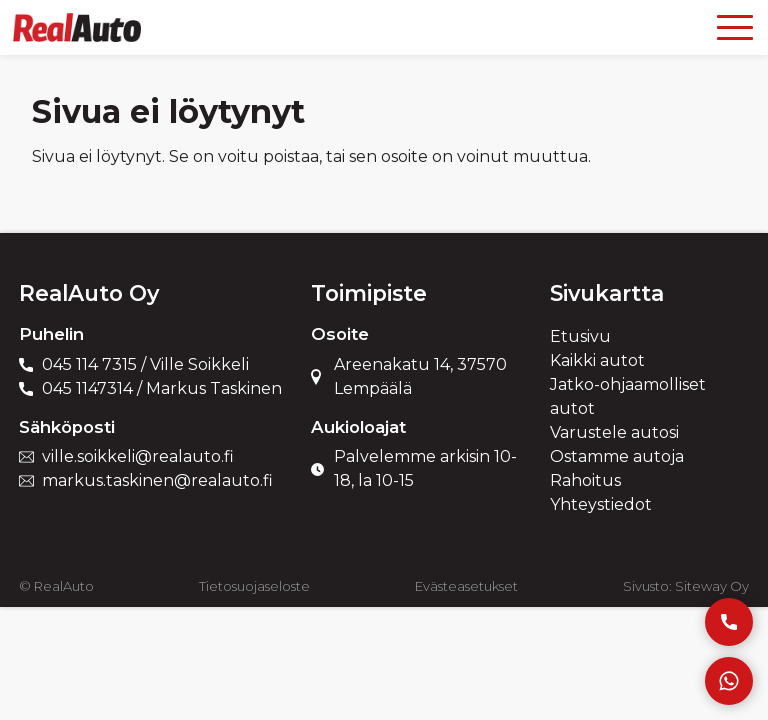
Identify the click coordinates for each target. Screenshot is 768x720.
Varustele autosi (614, 432)
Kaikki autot (597, 360)
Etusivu (580, 336)
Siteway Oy (712, 586)
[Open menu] (735, 27)
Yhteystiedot (601, 504)
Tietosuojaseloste (254, 586)
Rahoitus (585, 480)
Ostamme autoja (617, 456)
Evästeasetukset (466, 586)
